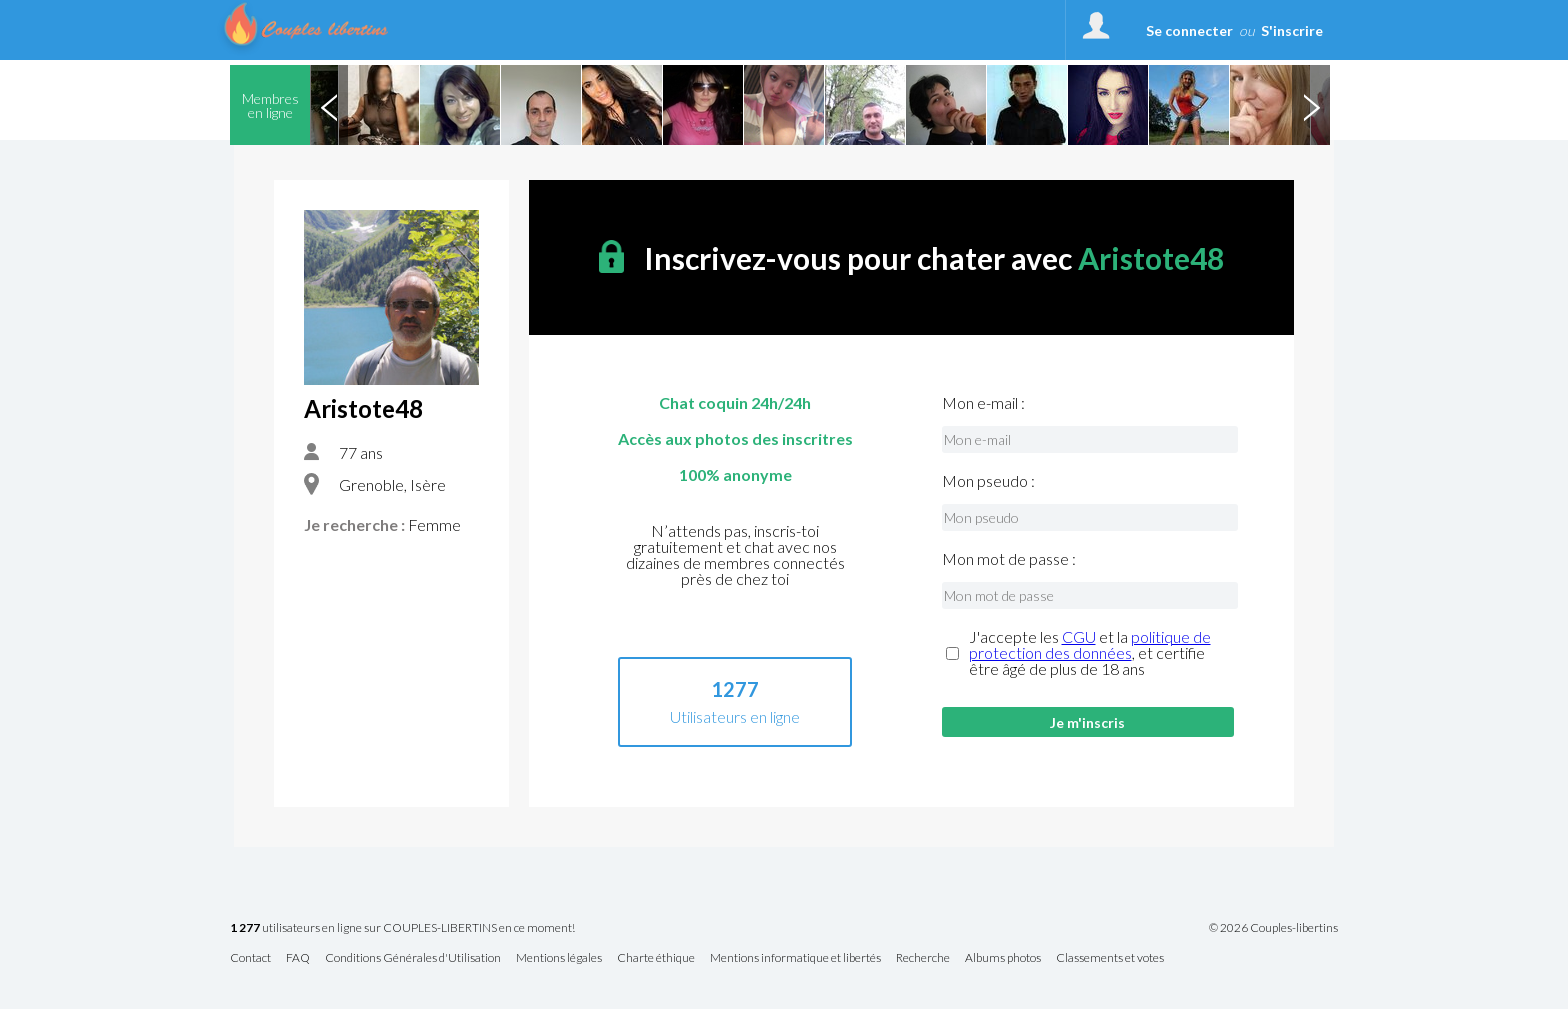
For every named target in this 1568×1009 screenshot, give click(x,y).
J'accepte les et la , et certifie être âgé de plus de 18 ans (1090, 653)
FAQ (298, 958)
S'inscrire (1292, 30)
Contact (250, 958)
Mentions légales (559, 958)
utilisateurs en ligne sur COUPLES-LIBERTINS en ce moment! (402, 928)
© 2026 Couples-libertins (1273, 928)
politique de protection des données (1090, 644)
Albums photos (1003, 958)
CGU (1079, 636)
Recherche (923, 958)
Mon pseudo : (988, 481)
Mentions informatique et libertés (795, 958)
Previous (329, 105)
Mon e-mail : (983, 403)
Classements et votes (1110, 958)
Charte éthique (656, 958)
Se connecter (1189, 30)
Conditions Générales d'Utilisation (413, 958)
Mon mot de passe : (1009, 559)
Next (1311, 105)
